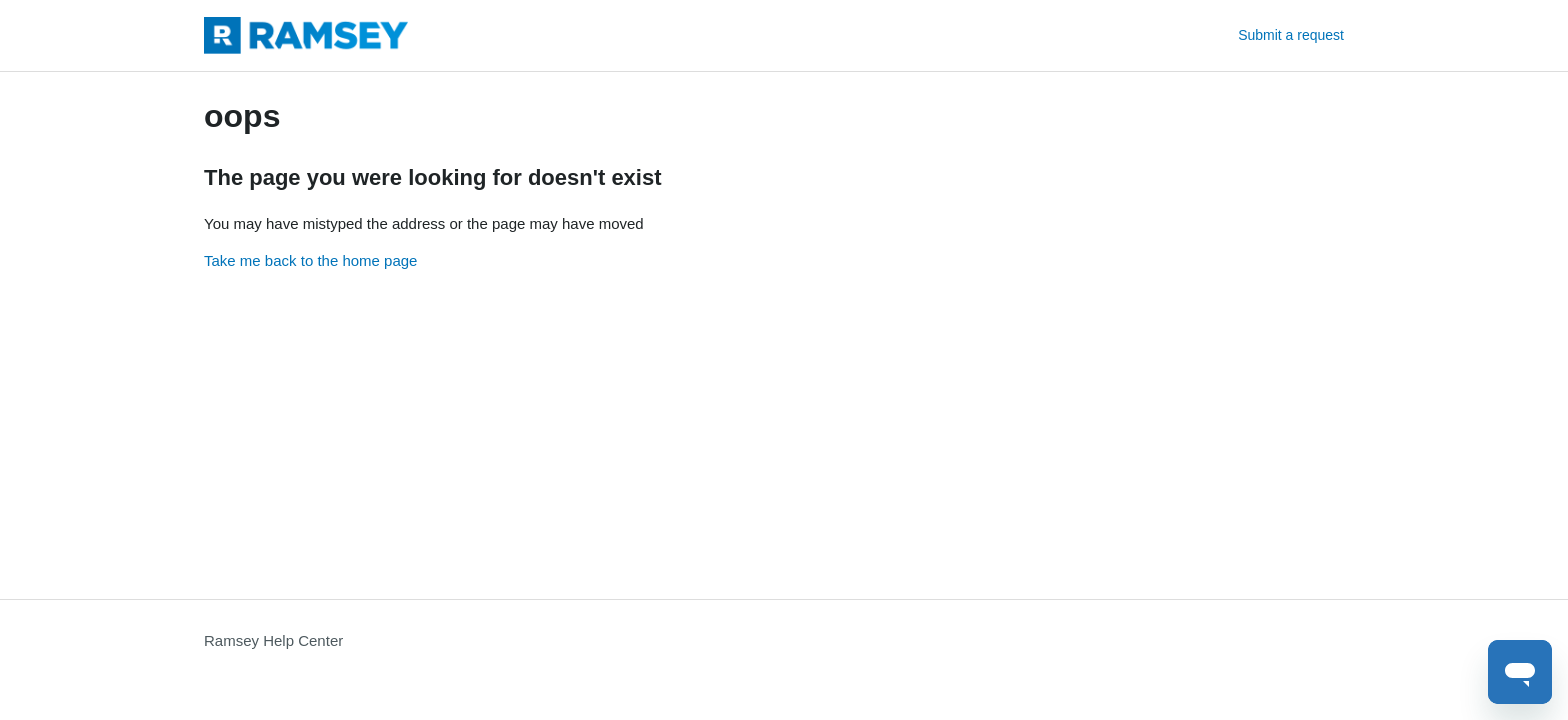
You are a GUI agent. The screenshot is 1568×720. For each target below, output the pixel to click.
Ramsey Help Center (273, 640)
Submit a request (1291, 35)
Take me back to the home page (310, 260)
